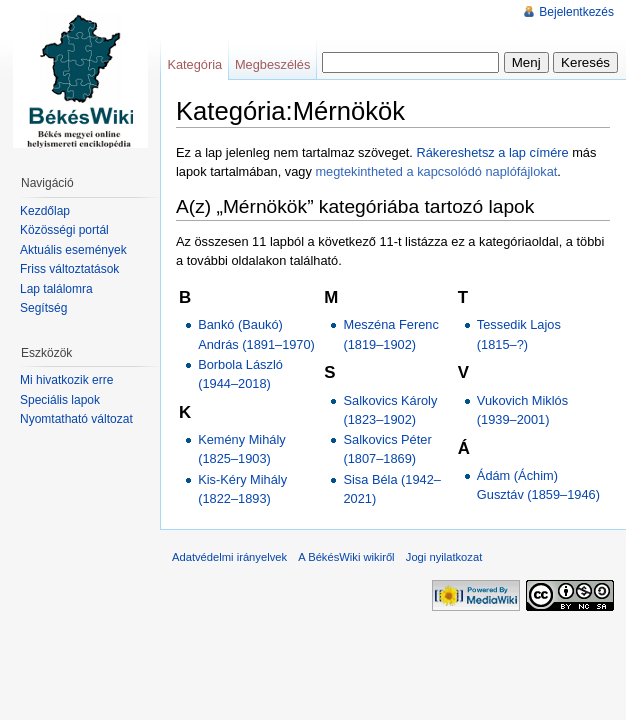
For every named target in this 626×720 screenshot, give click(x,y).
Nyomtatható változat (76, 419)
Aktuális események (73, 250)
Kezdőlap (45, 211)
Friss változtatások (69, 269)
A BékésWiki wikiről (346, 557)
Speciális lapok (60, 400)
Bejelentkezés (576, 12)
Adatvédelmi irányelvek (229, 557)
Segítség (43, 308)
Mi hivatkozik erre (66, 380)
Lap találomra (56, 289)
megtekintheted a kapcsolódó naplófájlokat (436, 171)
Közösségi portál (64, 230)
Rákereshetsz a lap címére (492, 152)
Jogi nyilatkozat (444, 557)
